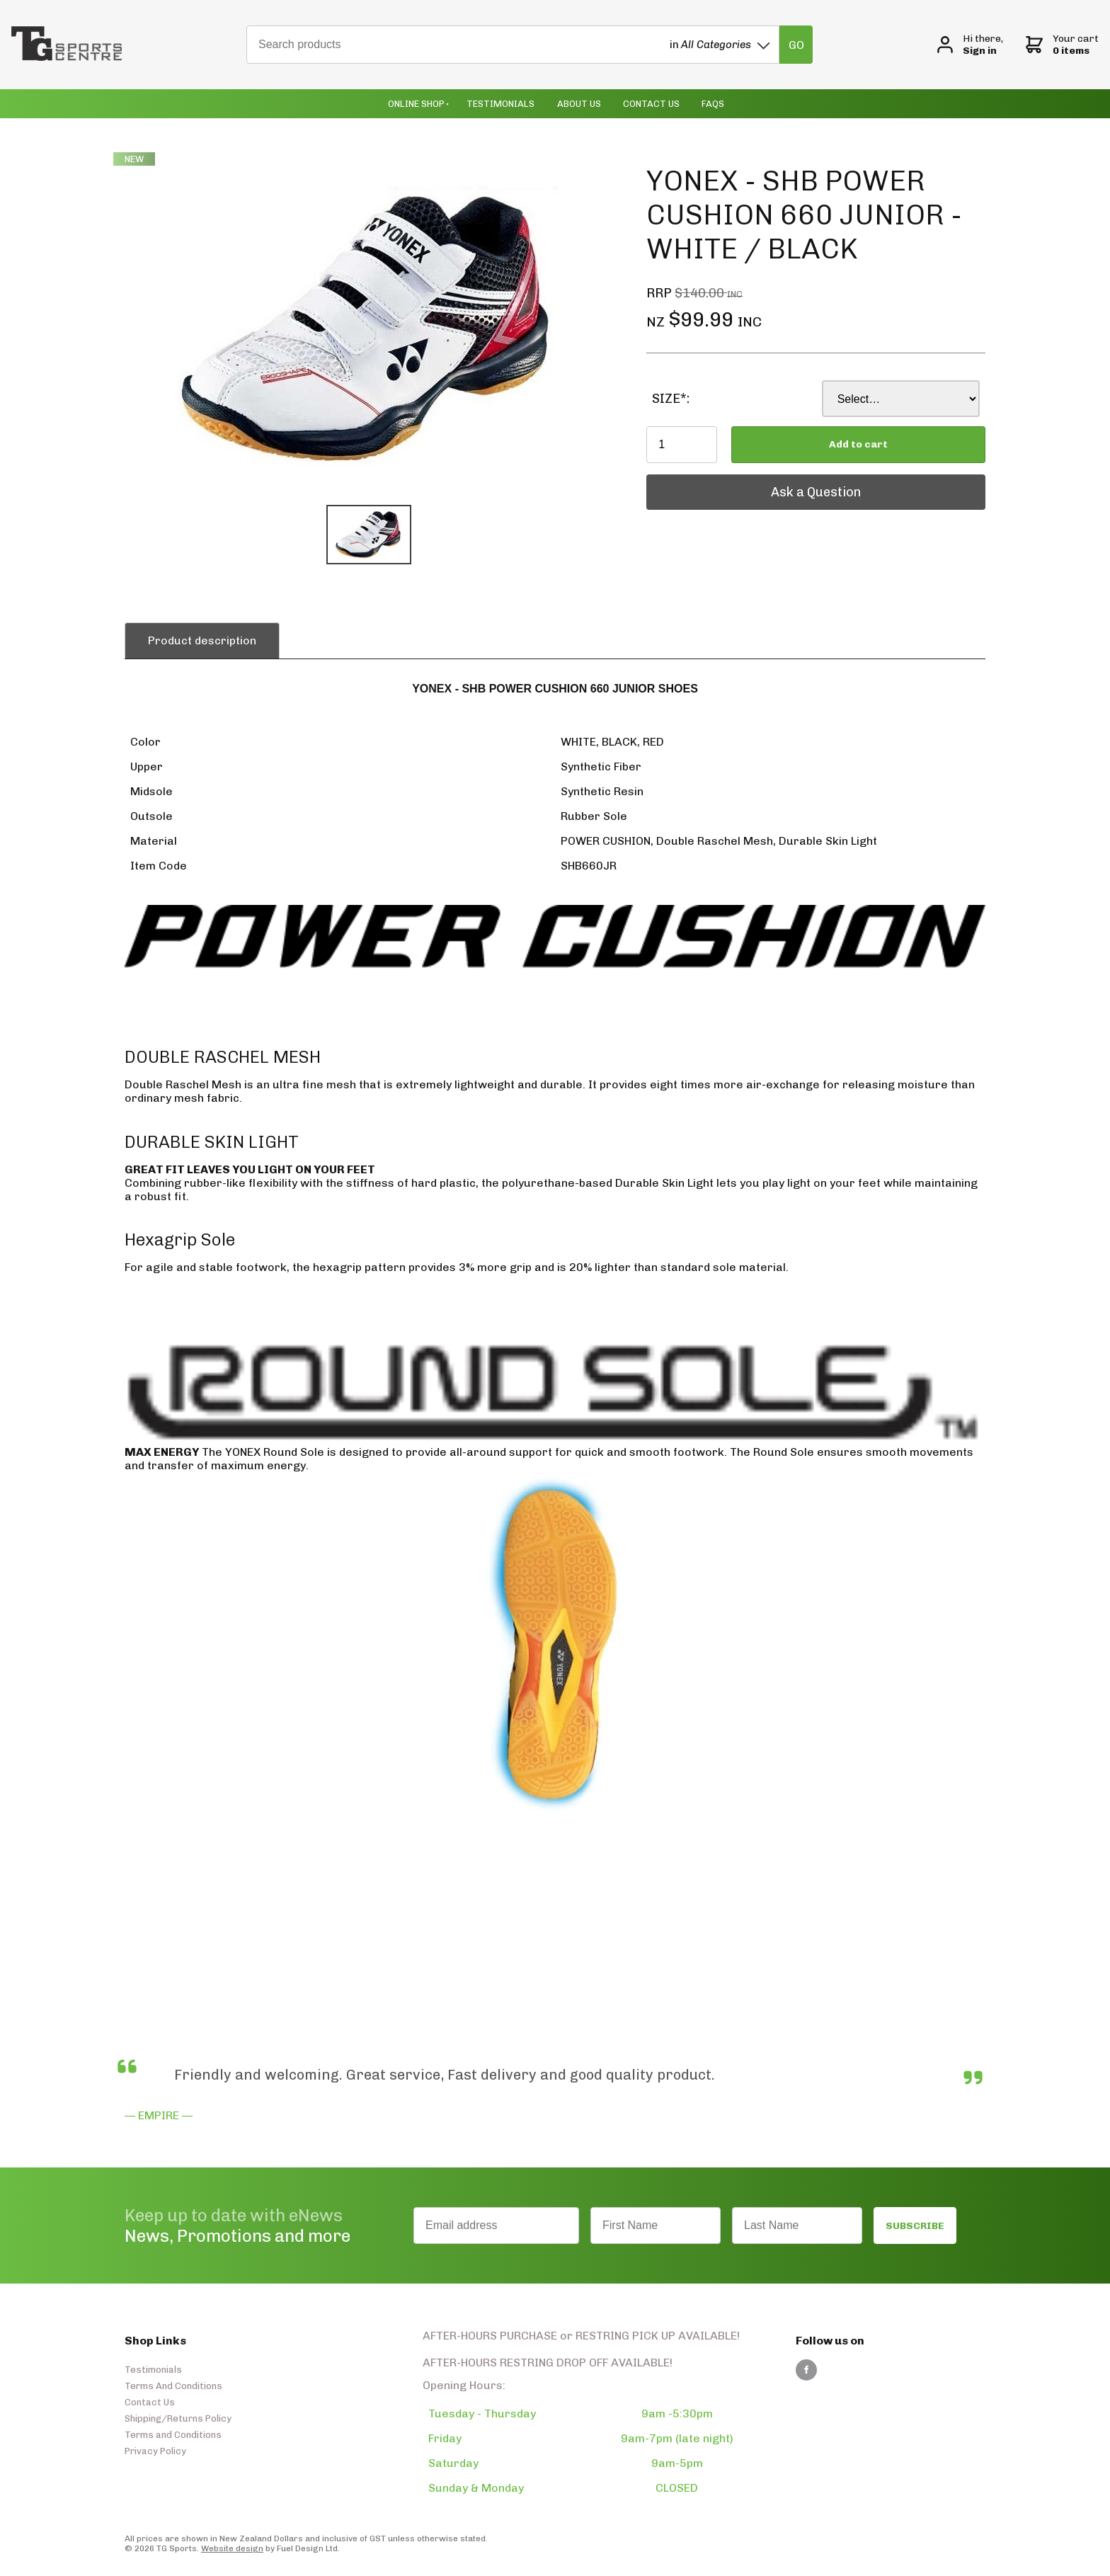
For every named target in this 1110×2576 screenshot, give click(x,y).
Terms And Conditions (173, 2386)
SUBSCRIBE (915, 2226)
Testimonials (500, 103)
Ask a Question (691, 481)
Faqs (713, 103)
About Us (579, 103)
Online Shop (416, 103)
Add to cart (858, 444)
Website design (232, 2548)
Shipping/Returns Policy (178, 2418)
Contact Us (651, 103)
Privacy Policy (155, 2451)
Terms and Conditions (173, 2434)
